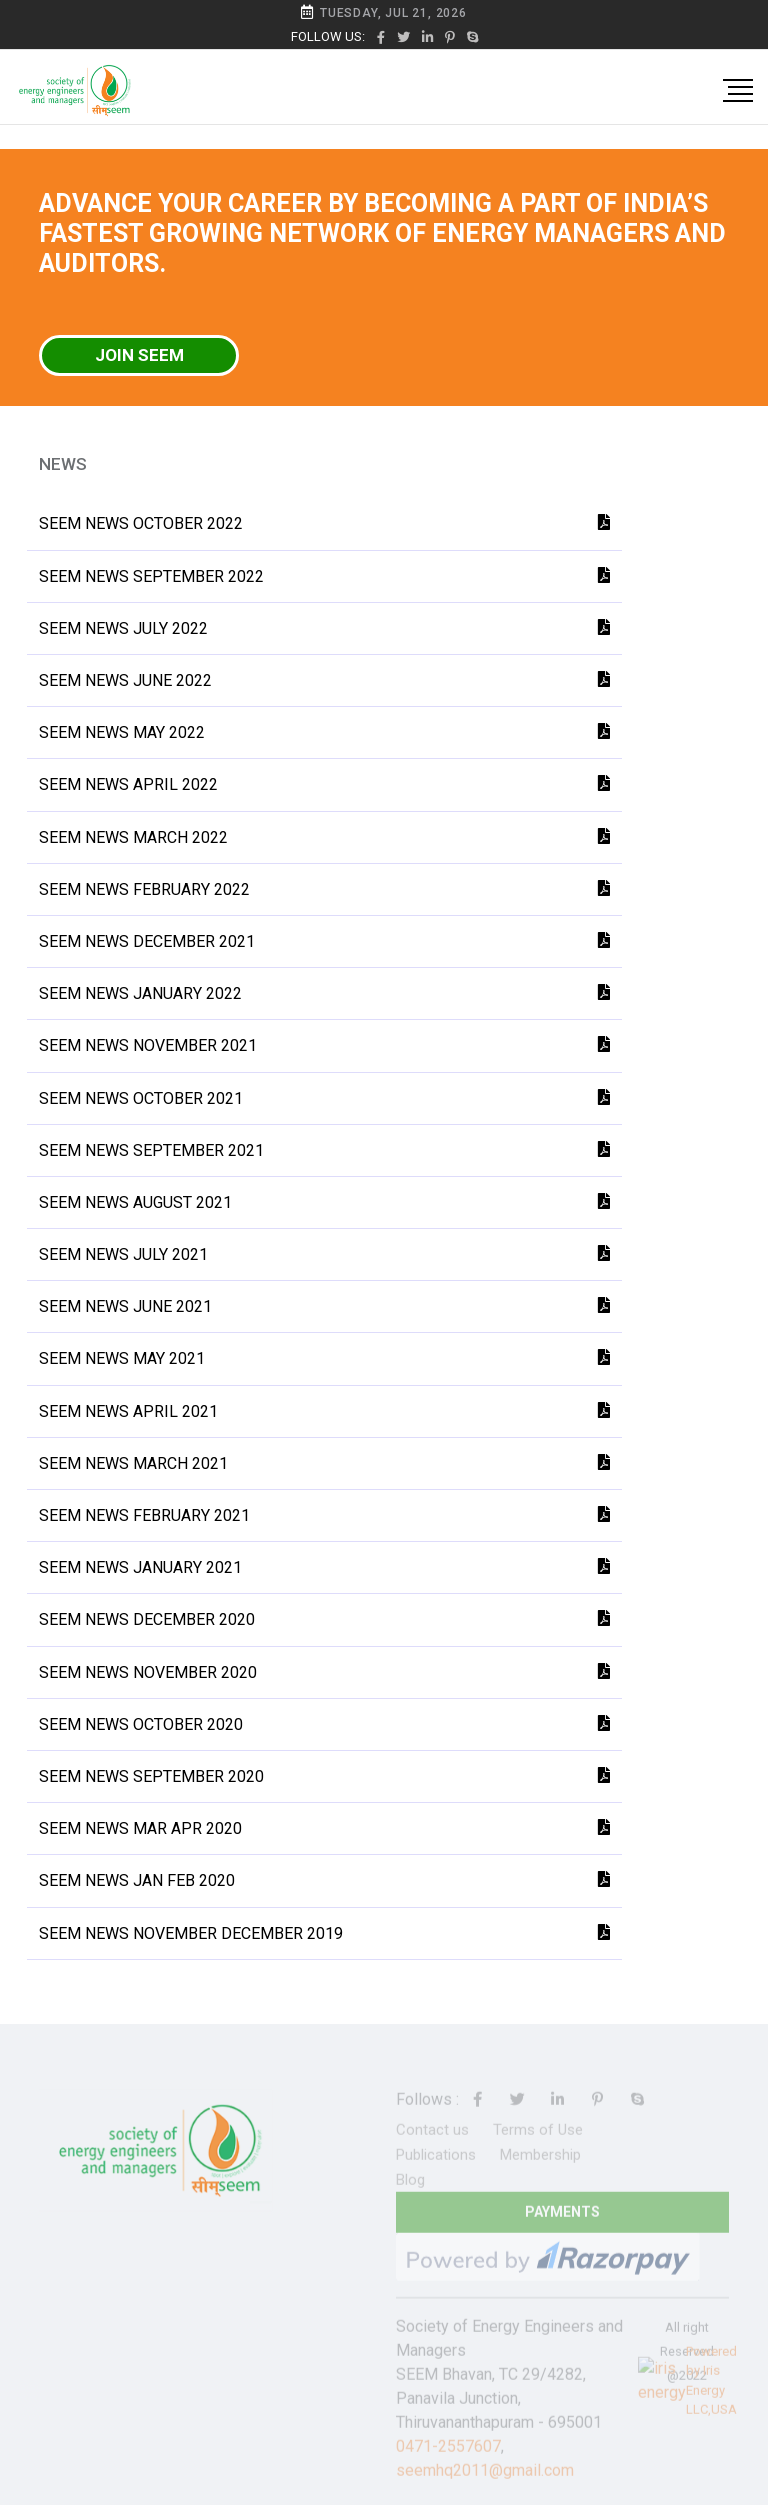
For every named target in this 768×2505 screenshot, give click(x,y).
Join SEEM (139, 355)
